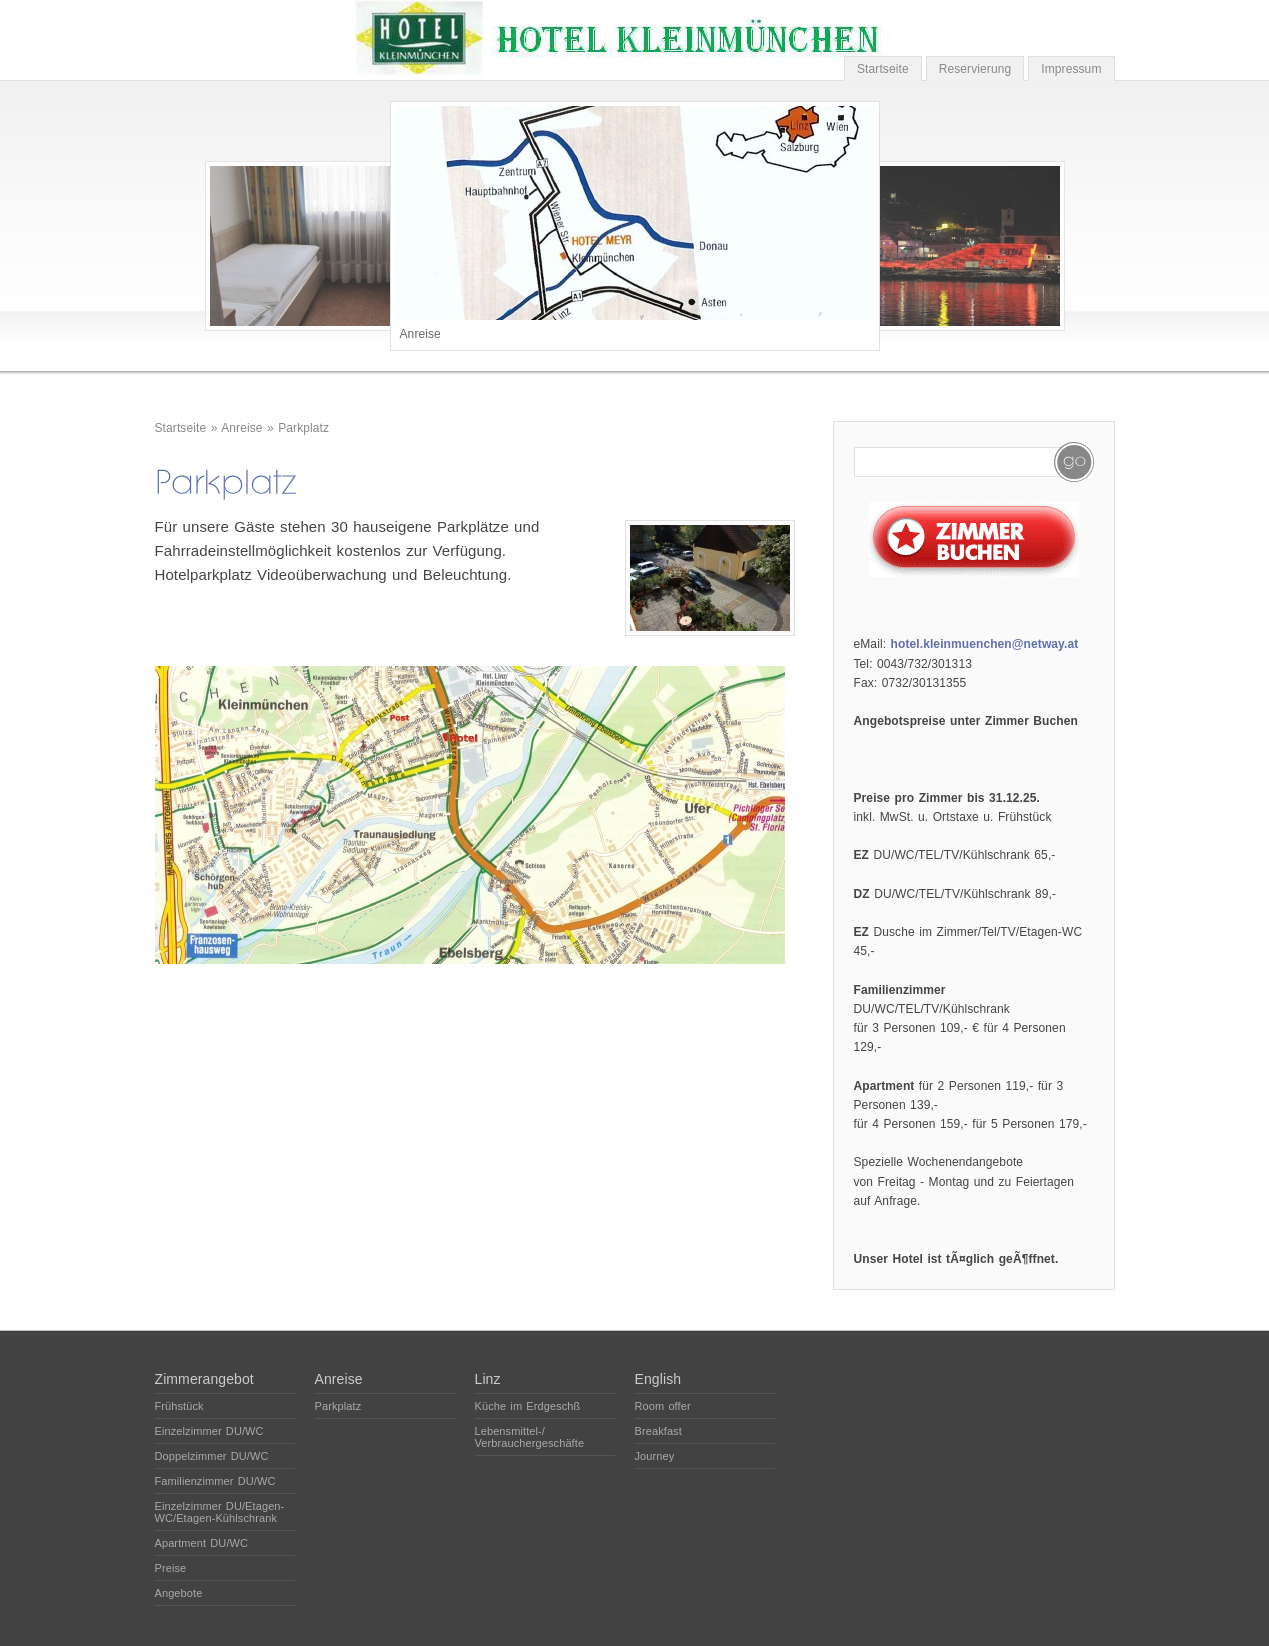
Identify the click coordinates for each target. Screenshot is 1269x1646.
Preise (171, 1568)
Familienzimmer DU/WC (215, 1481)
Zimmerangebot (204, 1379)
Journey (655, 1456)
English (658, 1379)
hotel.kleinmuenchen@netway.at (985, 644)
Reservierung (975, 69)
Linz (488, 1379)
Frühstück (179, 1406)
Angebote (179, 1593)
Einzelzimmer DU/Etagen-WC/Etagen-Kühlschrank (220, 1512)
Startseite (883, 69)
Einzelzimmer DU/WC (209, 1431)
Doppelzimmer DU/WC (212, 1456)
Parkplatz (303, 428)
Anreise (241, 428)
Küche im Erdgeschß (528, 1406)
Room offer (663, 1406)
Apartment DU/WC (202, 1543)
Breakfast (658, 1431)
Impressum (1071, 69)
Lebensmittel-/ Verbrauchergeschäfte (530, 1437)
